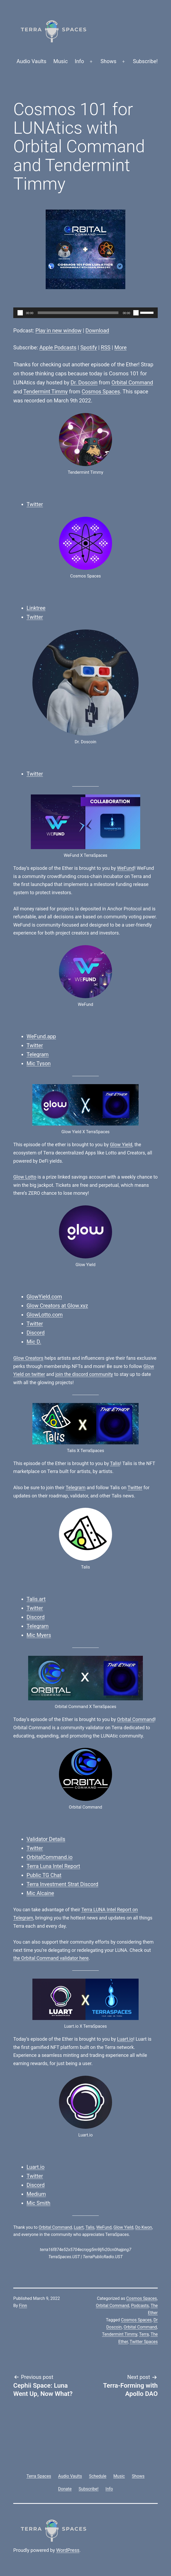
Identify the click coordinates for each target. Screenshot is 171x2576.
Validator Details (46, 1839)
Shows (109, 61)
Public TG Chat (44, 1875)
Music (60, 61)
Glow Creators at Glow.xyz (57, 1305)
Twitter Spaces (144, 2341)
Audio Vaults (31, 61)
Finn (23, 2305)
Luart (79, 2227)
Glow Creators (28, 1358)
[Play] (20, 312)
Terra (144, 2334)
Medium (36, 2194)
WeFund (125, 868)
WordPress (67, 2550)
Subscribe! (145, 61)
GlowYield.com (44, 1296)
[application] (85, 312)
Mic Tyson (39, 1063)
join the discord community (84, 1374)
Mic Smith (38, 2203)
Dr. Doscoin (84, 382)
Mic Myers (39, 1635)
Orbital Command (132, 382)
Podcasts (140, 2305)
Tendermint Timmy (45, 391)
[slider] (78, 312)
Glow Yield (121, 1144)
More (120, 347)
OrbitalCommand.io (49, 1857)
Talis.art (36, 1599)
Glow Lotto (24, 1177)
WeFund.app (41, 1036)
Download (97, 330)
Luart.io (125, 2039)
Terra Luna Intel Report (53, 1866)
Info (79, 61)
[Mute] (136, 312)
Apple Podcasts (57, 347)
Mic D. (34, 1342)
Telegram (38, 1054)
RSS (105, 347)
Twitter (35, 504)
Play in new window (58, 330)
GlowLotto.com (45, 1314)
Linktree (36, 608)
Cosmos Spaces (101, 391)
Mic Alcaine (40, 1893)
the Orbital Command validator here (51, 1958)
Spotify (88, 347)
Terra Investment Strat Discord (62, 1884)
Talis (115, 1463)
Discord (36, 1333)
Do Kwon (143, 2227)
